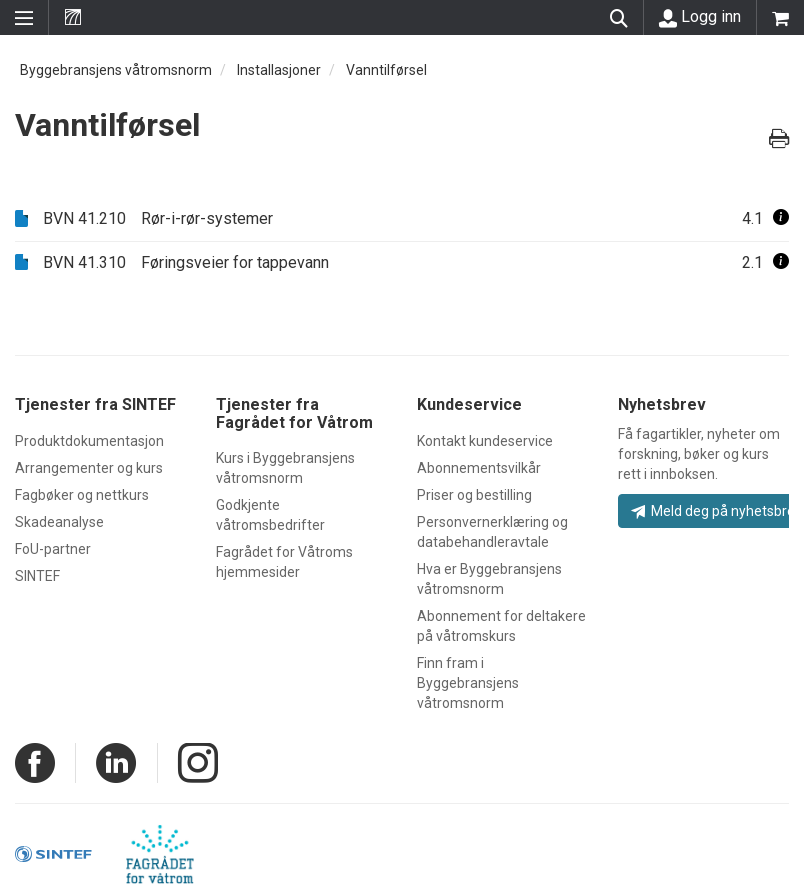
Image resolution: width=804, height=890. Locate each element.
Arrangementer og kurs (89, 468)
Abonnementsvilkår (479, 468)
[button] (781, 218)
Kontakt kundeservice (485, 441)
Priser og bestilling (474, 495)
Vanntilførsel (386, 70)
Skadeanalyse (59, 522)
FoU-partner (53, 549)
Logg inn (700, 17)
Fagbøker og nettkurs (82, 495)
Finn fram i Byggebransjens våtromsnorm (468, 683)
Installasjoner (279, 70)
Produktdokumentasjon (89, 441)
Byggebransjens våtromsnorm (116, 70)
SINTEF (37, 576)
